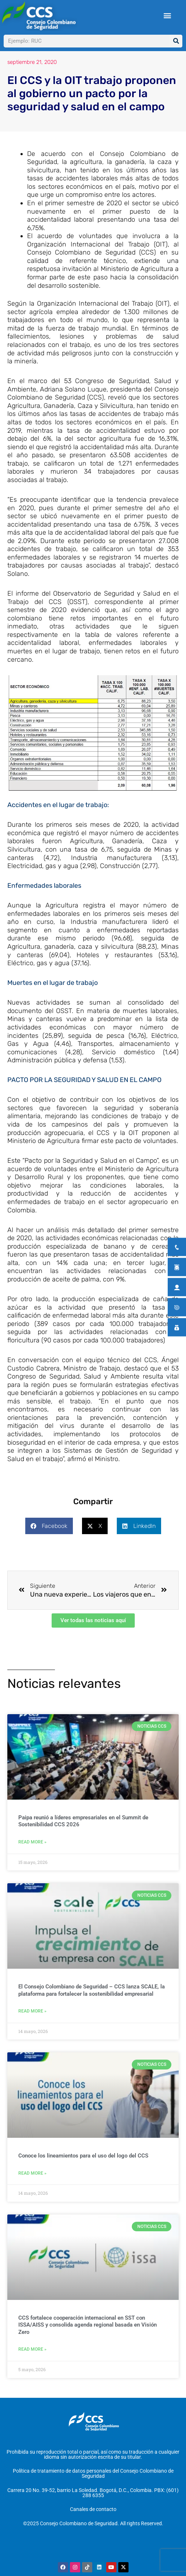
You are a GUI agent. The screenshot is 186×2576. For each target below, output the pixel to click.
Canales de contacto (93, 2519)
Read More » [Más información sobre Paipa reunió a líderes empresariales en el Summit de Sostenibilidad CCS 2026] (32, 1853)
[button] (167, 15)
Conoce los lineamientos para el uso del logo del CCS (83, 2167)
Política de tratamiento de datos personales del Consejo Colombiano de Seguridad (93, 2483)
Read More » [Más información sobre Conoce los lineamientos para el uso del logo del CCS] (32, 2184)
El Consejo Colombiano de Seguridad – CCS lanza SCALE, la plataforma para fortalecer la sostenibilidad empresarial (91, 2002)
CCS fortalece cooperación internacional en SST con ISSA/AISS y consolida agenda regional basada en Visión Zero (87, 2336)
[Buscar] (176, 41)
